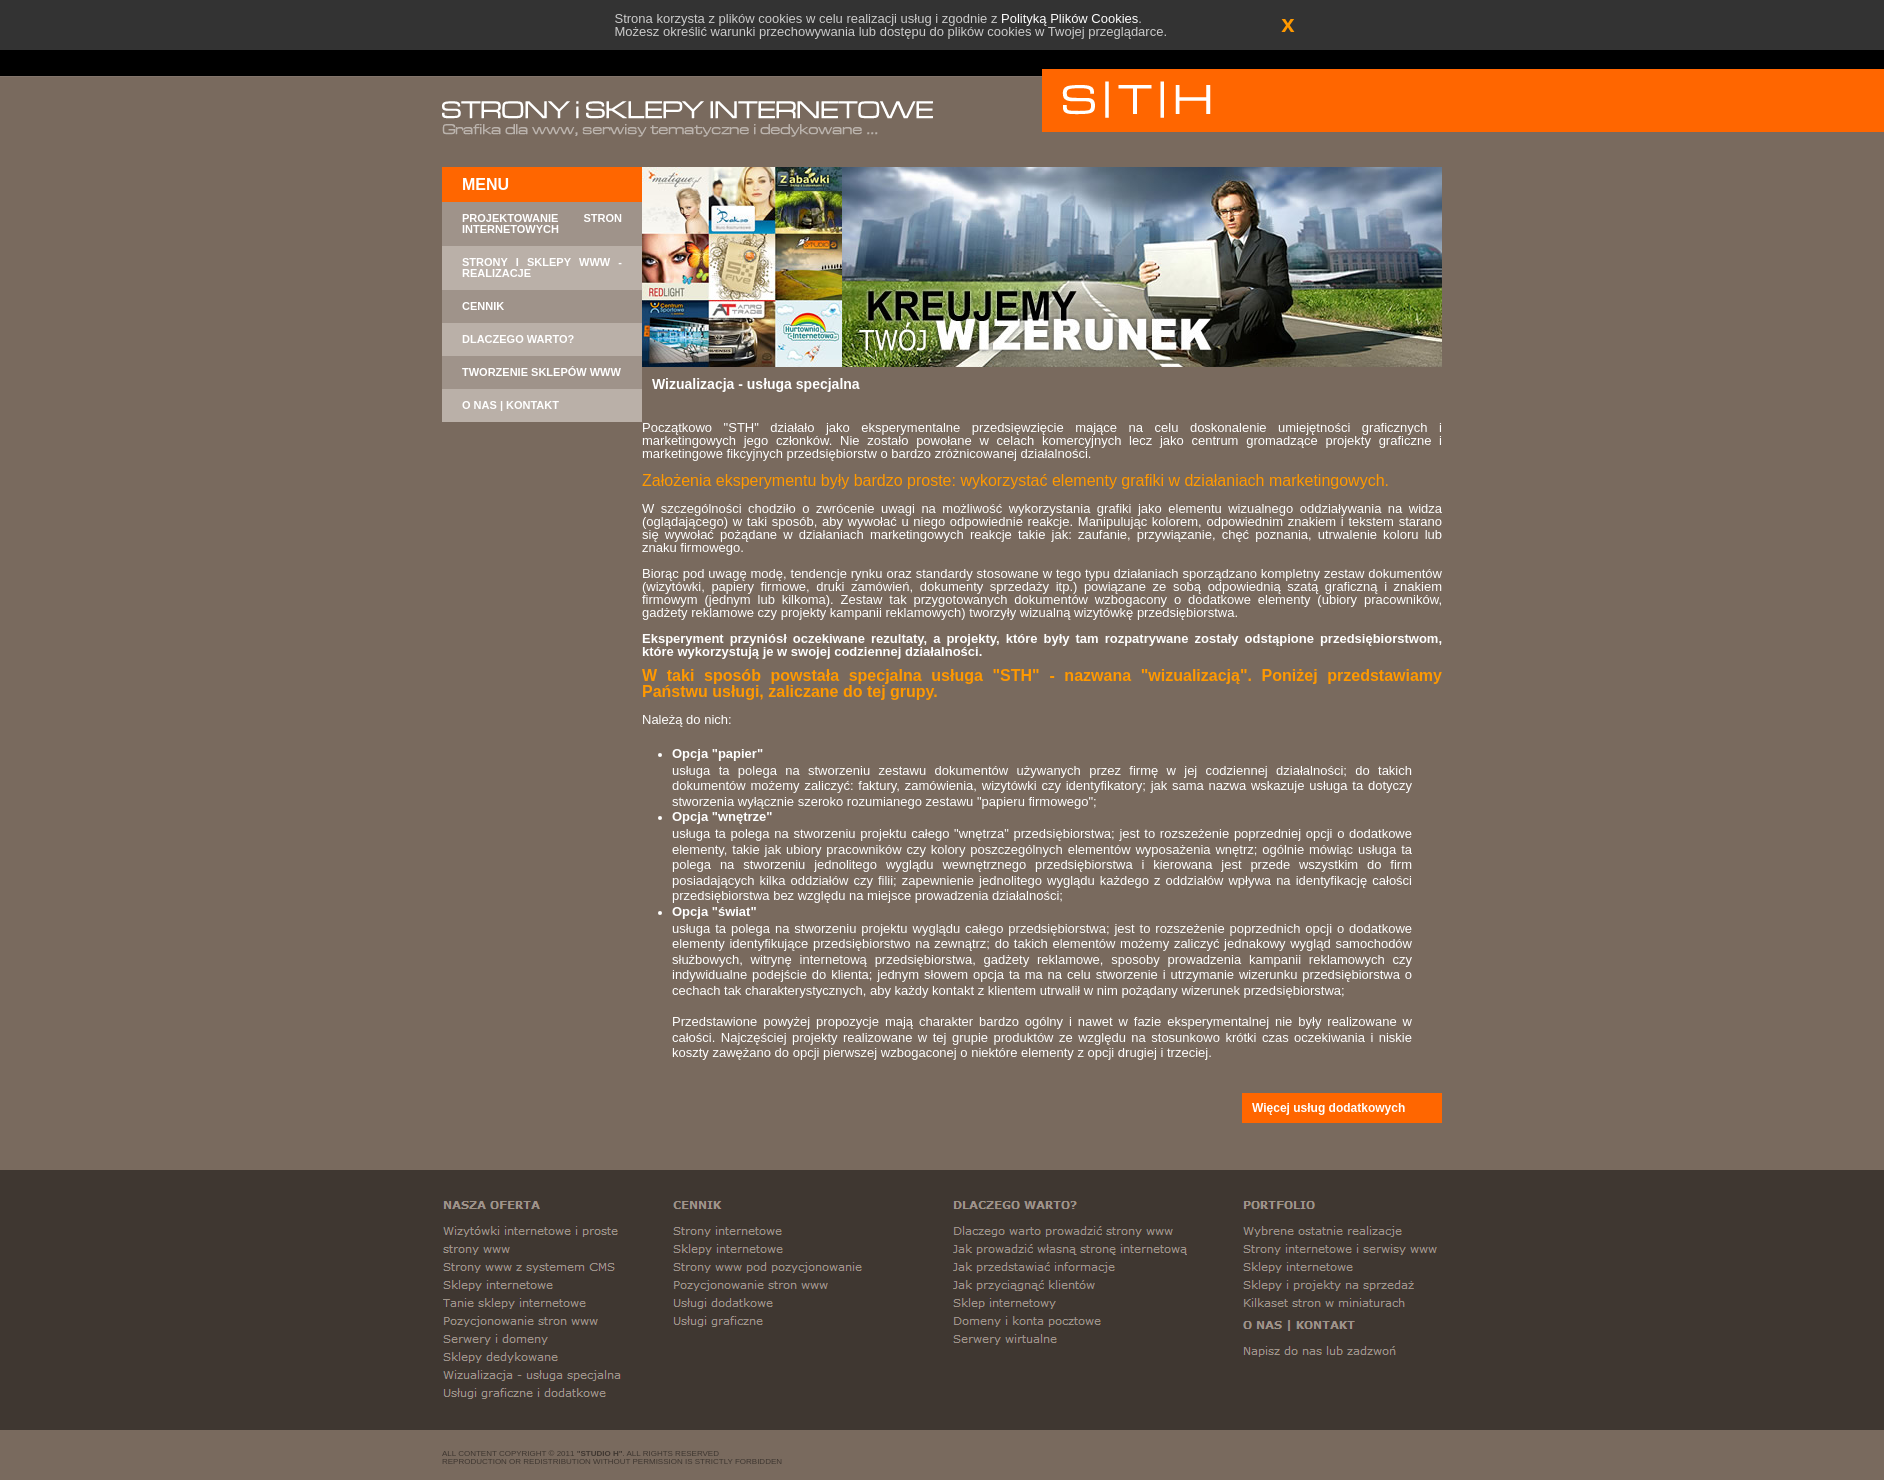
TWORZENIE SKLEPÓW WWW (541, 372)
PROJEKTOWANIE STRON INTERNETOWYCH (542, 224)
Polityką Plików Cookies (1069, 18)
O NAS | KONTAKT (510, 405)
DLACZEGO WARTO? (518, 339)
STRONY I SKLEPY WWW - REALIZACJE (542, 268)
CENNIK (483, 306)
